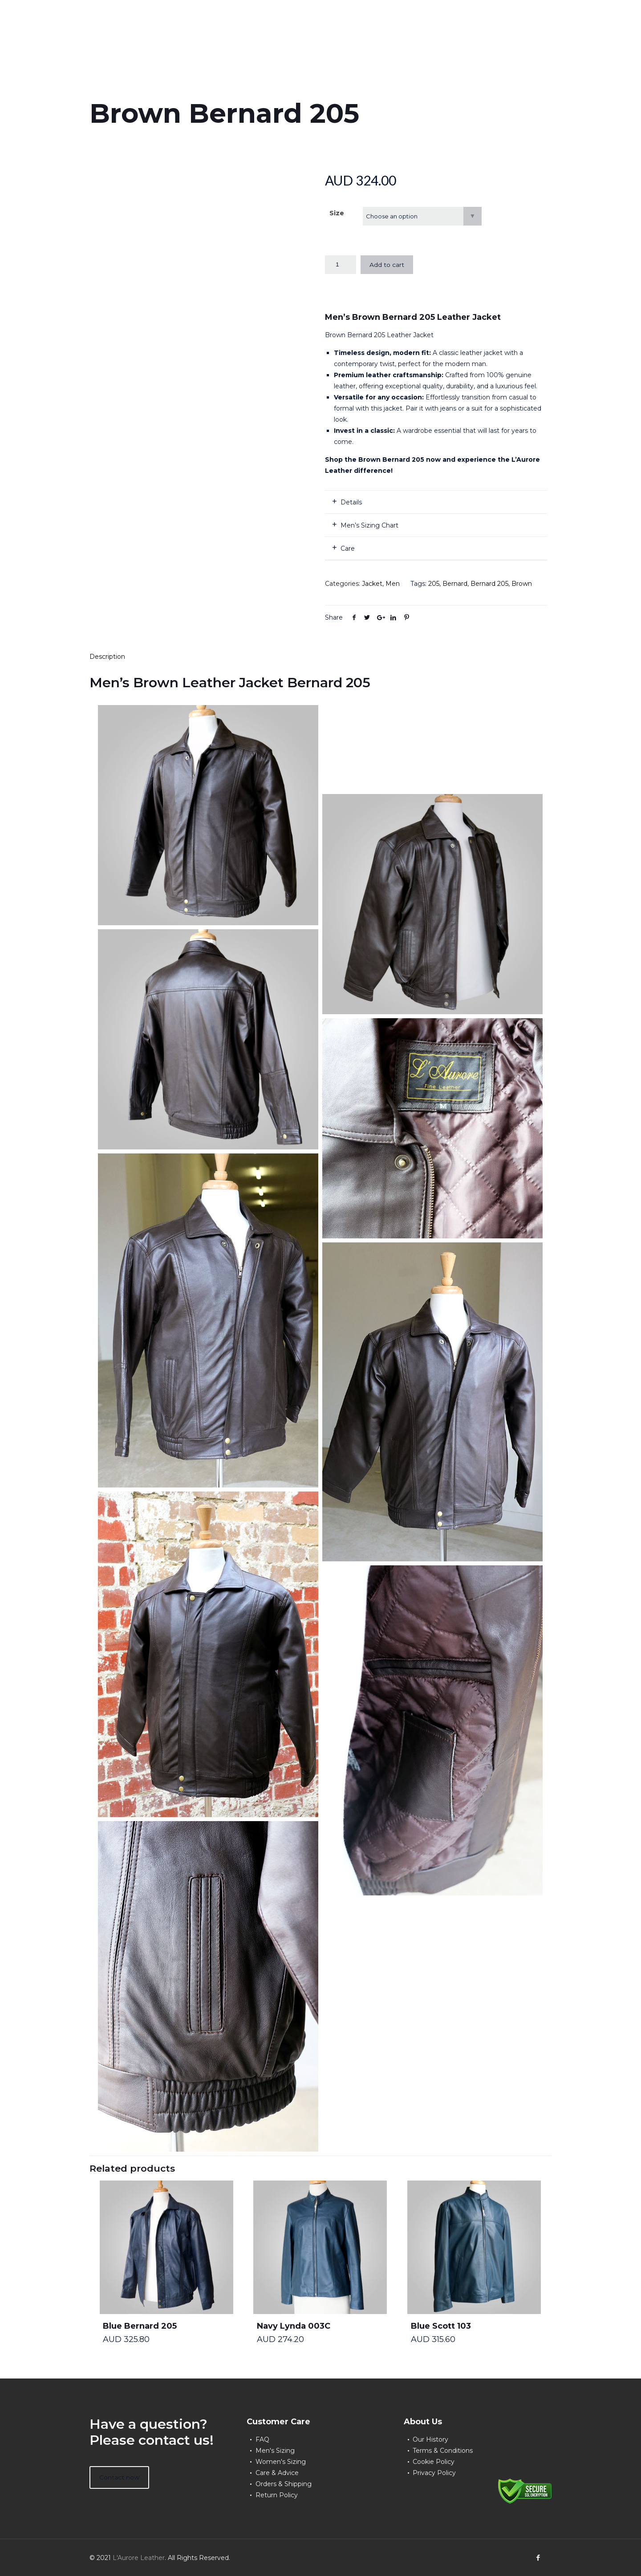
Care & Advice (277, 2473)
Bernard (454, 584)
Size (336, 213)
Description (107, 657)
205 (433, 584)
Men (392, 584)
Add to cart (386, 265)
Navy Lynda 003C (293, 2326)
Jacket (372, 584)
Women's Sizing (281, 2462)
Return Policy (277, 2495)
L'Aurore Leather (139, 2558)
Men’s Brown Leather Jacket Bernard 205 (229, 682)
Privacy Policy (434, 2473)
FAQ (262, 2439)
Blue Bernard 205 (140, 2326)
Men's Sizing (275, 2451)
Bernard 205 (489, 584)
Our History (430, 2439)
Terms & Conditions (443, 2451)
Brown (521, 584)
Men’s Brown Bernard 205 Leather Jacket (413, 317)
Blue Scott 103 (441, 2326)
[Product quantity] (340, 264)
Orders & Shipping (284, 2484)
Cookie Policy (433, 2462)
